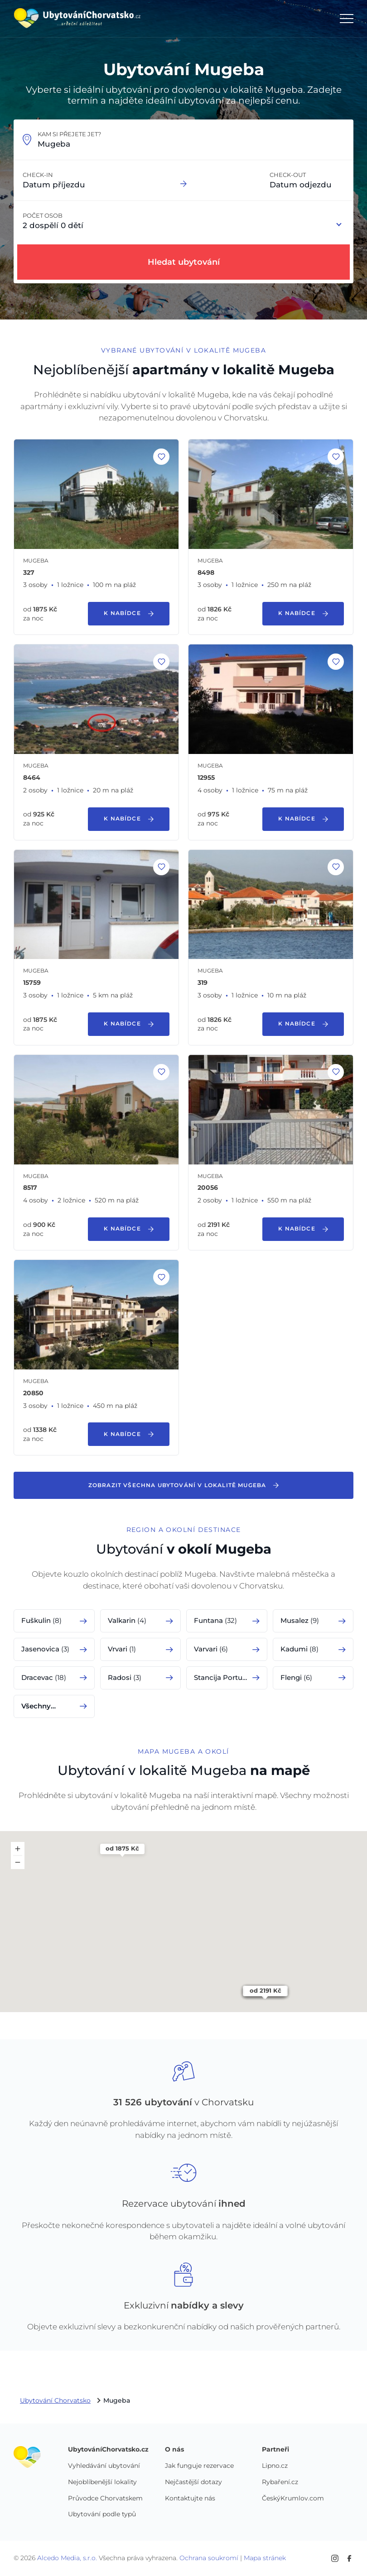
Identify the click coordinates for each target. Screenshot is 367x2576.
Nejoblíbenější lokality (102, 2482)
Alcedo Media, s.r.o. (67, 2558)
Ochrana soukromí (208, 2558)
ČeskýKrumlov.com (293, 2498)
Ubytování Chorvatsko (55, 2400)
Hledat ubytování (184, 262)
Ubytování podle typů (102, 2514)
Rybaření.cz (280, 2482)
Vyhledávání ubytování (104, 2466)
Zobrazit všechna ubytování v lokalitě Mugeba (183, 1485)
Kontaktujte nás (190, 2498)
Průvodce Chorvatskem (105, 2498)
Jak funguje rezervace (199, 2466)
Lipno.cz (275, 2466)
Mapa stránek (265, 2558)
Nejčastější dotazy (193, 2482)
